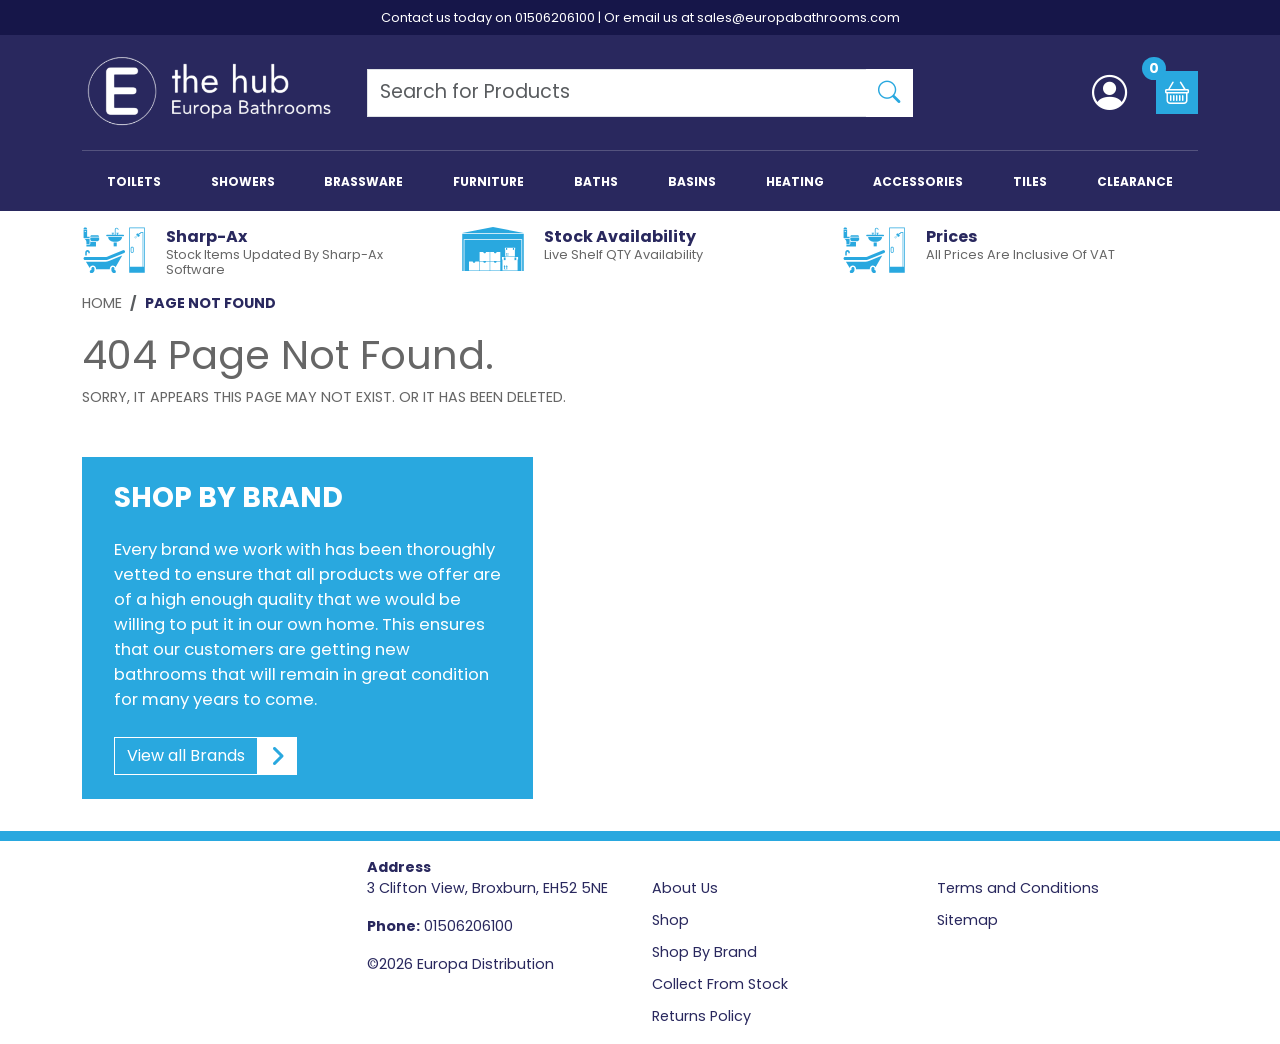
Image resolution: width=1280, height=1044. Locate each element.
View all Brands (206, 756)
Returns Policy (701, 1016)
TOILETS (134, 181)
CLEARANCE (1135, 181)
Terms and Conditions (1018, 888)
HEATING (795, 181)
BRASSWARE (363, 181)
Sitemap (967, 920)
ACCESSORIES (918, 181)
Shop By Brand (704, 952)
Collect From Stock (720, 984)
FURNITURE (488, 181)
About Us (685, 888)
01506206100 (555, 17)
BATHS (596, 181)
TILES (1030, 181)
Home (102, 303)
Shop (670, 920)
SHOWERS (243, 181)
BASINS (692, 181)
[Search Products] (617, 93)
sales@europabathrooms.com (798, 17)
